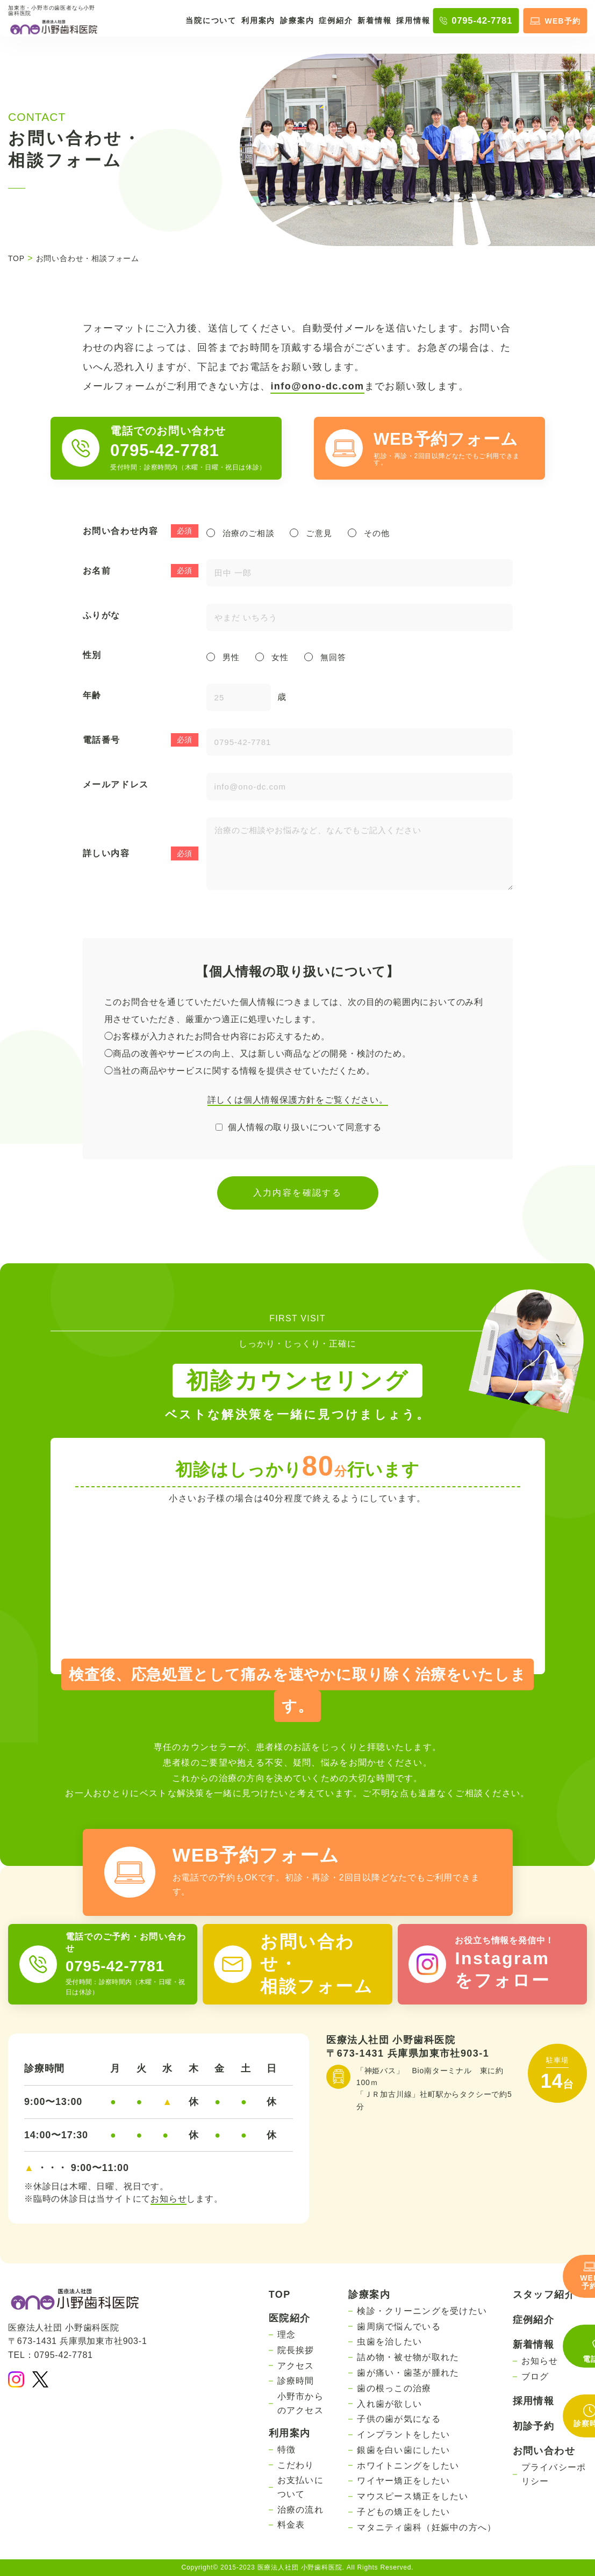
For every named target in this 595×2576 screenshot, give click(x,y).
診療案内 (297, 20)
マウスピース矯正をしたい (412, 2496)
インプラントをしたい (403, 2434)
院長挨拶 (295, 2350)
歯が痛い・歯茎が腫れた (408, 2372)
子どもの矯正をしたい (403, 2511)
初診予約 (534, 2426)
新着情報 (374, 20)
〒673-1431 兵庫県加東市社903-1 (407, 2053)
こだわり (295, 2465)
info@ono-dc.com (317, 386)
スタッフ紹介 (544, 2294)
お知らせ (168, 2198)
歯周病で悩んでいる (399, 2326)
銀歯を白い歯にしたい (403, 2450)
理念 (286, 2334)
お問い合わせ (544, 2450)
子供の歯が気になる (399, 2418)
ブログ (535, 2376)
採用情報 (413, 20)
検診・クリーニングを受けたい (422, 2310)
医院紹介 (290, 2318)
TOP (280, 2294)
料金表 (291, 2524)
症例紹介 (336, 20)
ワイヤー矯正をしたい (403, 2480)
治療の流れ (300, 2509)
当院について (210, 20)
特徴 (286, 2449)
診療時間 (295, 2380)
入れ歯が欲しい (389, 2403)
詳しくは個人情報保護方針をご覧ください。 (297, 1099)
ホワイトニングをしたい (408, 2465)
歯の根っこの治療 (394, 2388)
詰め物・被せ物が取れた (408, 2357)
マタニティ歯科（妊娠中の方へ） (426, 2527)
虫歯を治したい (389, 2341)
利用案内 (258, 20)
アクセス (295, 2365)
